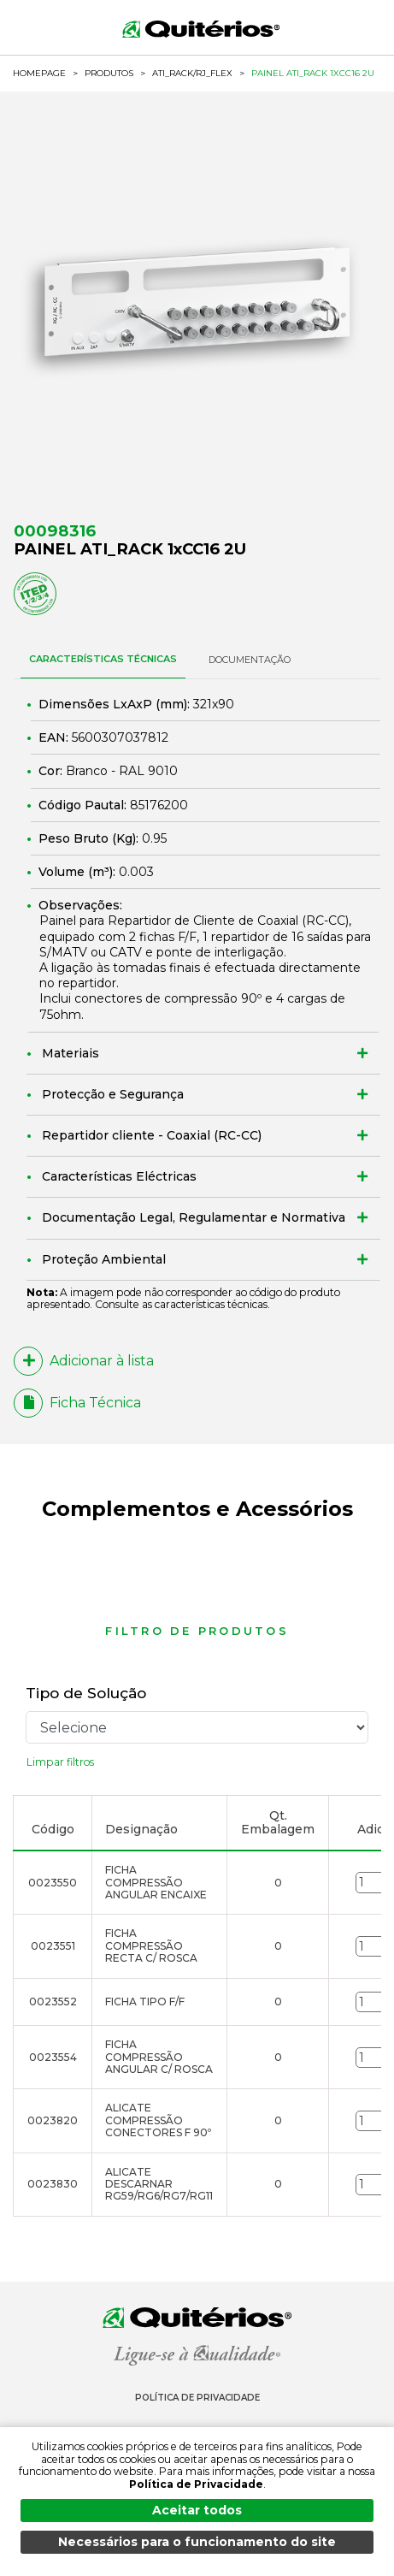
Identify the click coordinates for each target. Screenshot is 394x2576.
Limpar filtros (60, 1762)
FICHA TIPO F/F (145, 2001)
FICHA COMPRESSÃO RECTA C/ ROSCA (151, 1945)
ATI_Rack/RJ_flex (192, 73)
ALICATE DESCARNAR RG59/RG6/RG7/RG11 (159, 2184)
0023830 (52, 2183)
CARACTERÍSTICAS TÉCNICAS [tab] (103, 659)
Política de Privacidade (197, 2397)
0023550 (52, 1882)
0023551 (53, 1945)
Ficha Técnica (77, 1403)
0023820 (52, 2120)
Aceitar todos (197, 2510)
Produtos (109, 73)
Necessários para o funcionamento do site (197, 2541)
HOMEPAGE (39, 73)
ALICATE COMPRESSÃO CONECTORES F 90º (158, 2120)
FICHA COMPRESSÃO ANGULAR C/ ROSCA (159, 2057)
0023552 (53, 2001)
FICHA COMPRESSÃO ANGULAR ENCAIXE (156, 1882)
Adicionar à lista (84, 1361)
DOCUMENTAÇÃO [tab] (250, 660)
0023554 (53, 2057)
